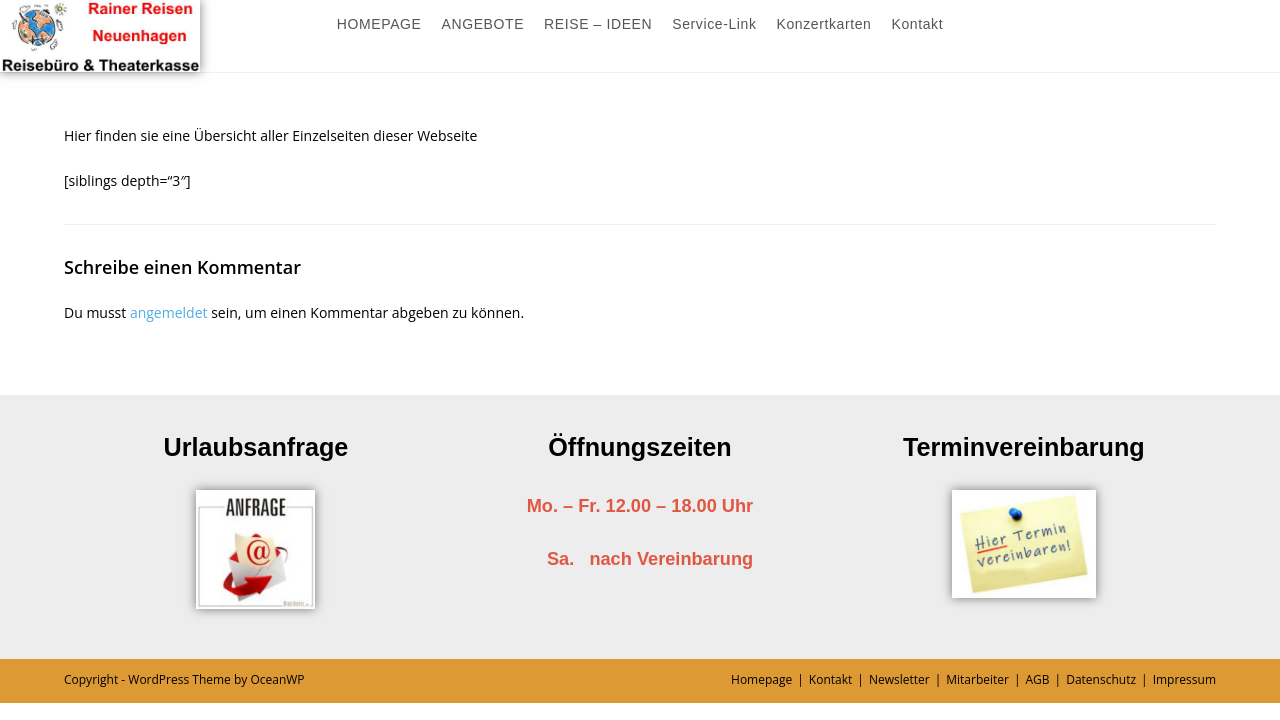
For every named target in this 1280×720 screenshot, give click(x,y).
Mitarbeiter (977, 679)
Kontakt (830, 679)
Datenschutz (1101, 679)
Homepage (761, 679)
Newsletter (899, 679)
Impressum (1184, 679)
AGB (1038, 679)
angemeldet (169, 312)
